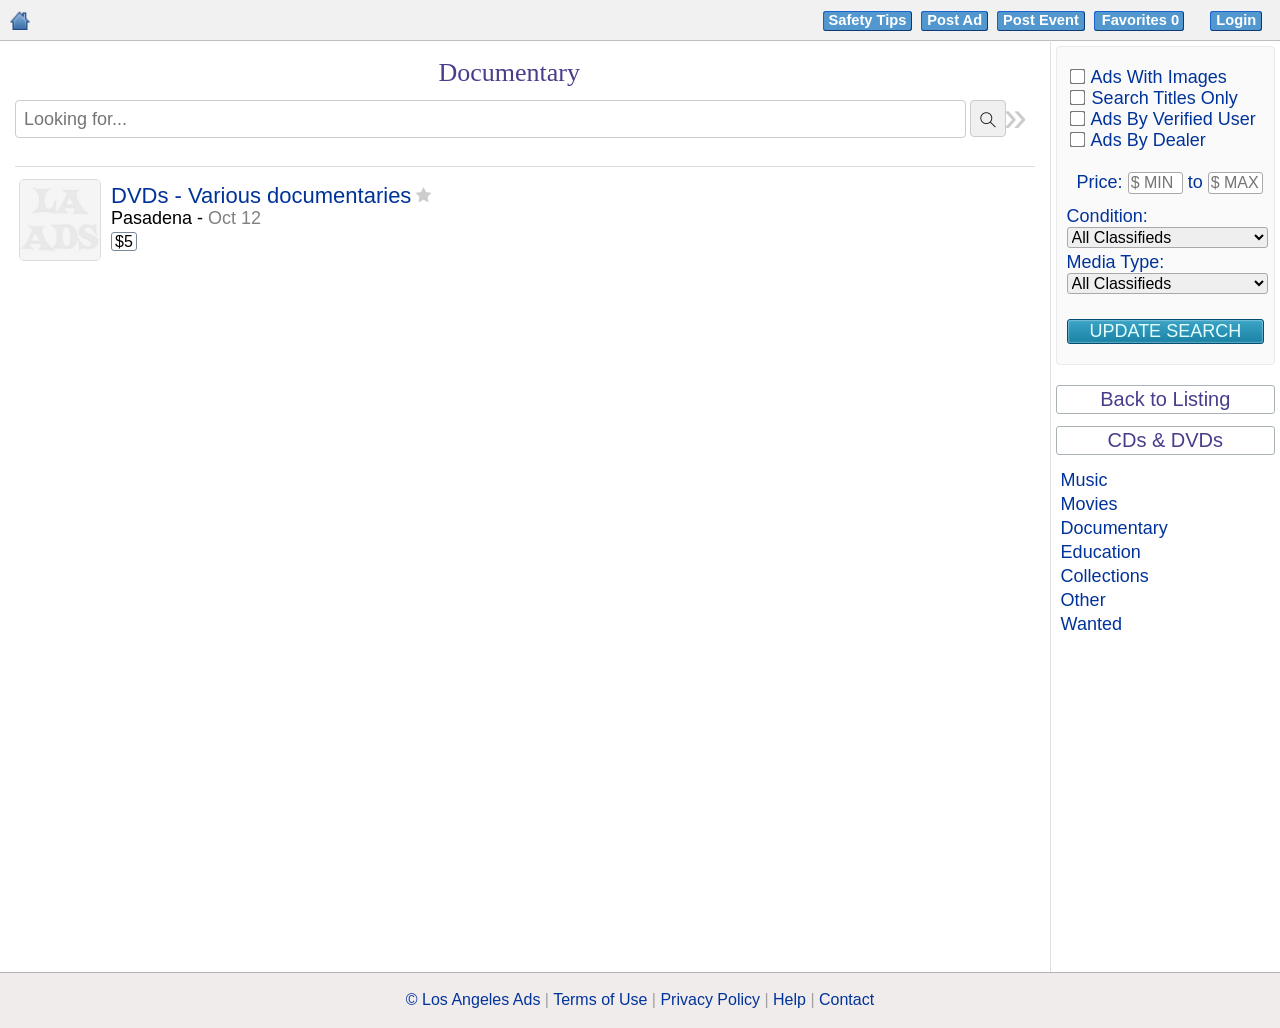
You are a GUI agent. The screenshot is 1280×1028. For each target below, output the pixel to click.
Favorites (1142, 20)
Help (789, 999)
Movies (1089, 504)
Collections (1105, 576)
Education (1101, 552)
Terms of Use (600, 999)
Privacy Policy (710, 999)
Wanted (1091, 624)
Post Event (1041, 20)
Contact (846, 999)
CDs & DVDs (1166, 440)
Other (1083, 600)
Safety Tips (868, 20)
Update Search (1165, 331)
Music (1084, 480)
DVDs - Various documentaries (261, 196)
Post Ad (954, 20)
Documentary (1114, 528)
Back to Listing (1165, 399)
